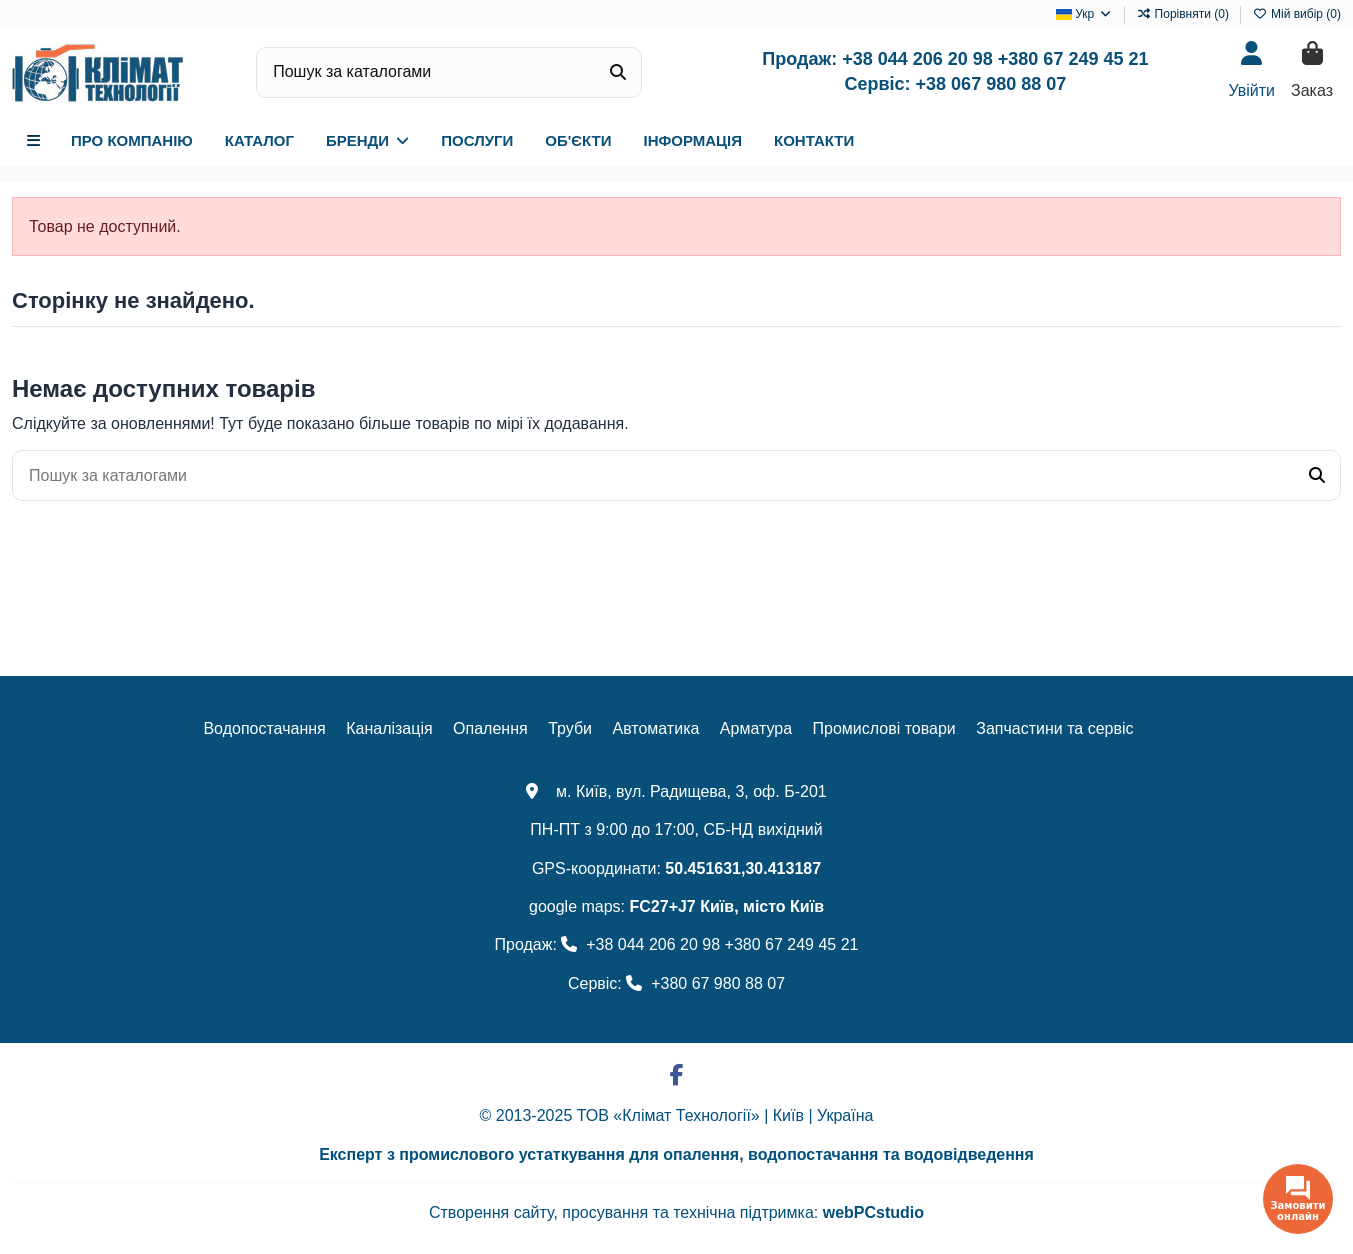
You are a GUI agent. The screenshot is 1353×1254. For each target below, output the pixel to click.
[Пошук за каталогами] (618, 73)
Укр (1084, 14)
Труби (570, 728)
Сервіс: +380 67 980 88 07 (676, 983)
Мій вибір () (1297, 14)
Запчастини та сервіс (1054, 728)
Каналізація (389, 728)
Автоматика (655, 728)
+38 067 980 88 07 (991, 84)
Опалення (490, 728)
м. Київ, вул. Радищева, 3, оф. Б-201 (676, 791)
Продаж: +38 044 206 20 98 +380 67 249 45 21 (677, 944)
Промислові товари (884, 728)
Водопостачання (264, 728)
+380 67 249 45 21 (1073, 59)
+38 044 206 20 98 (917, 59)
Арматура (756, 728)
